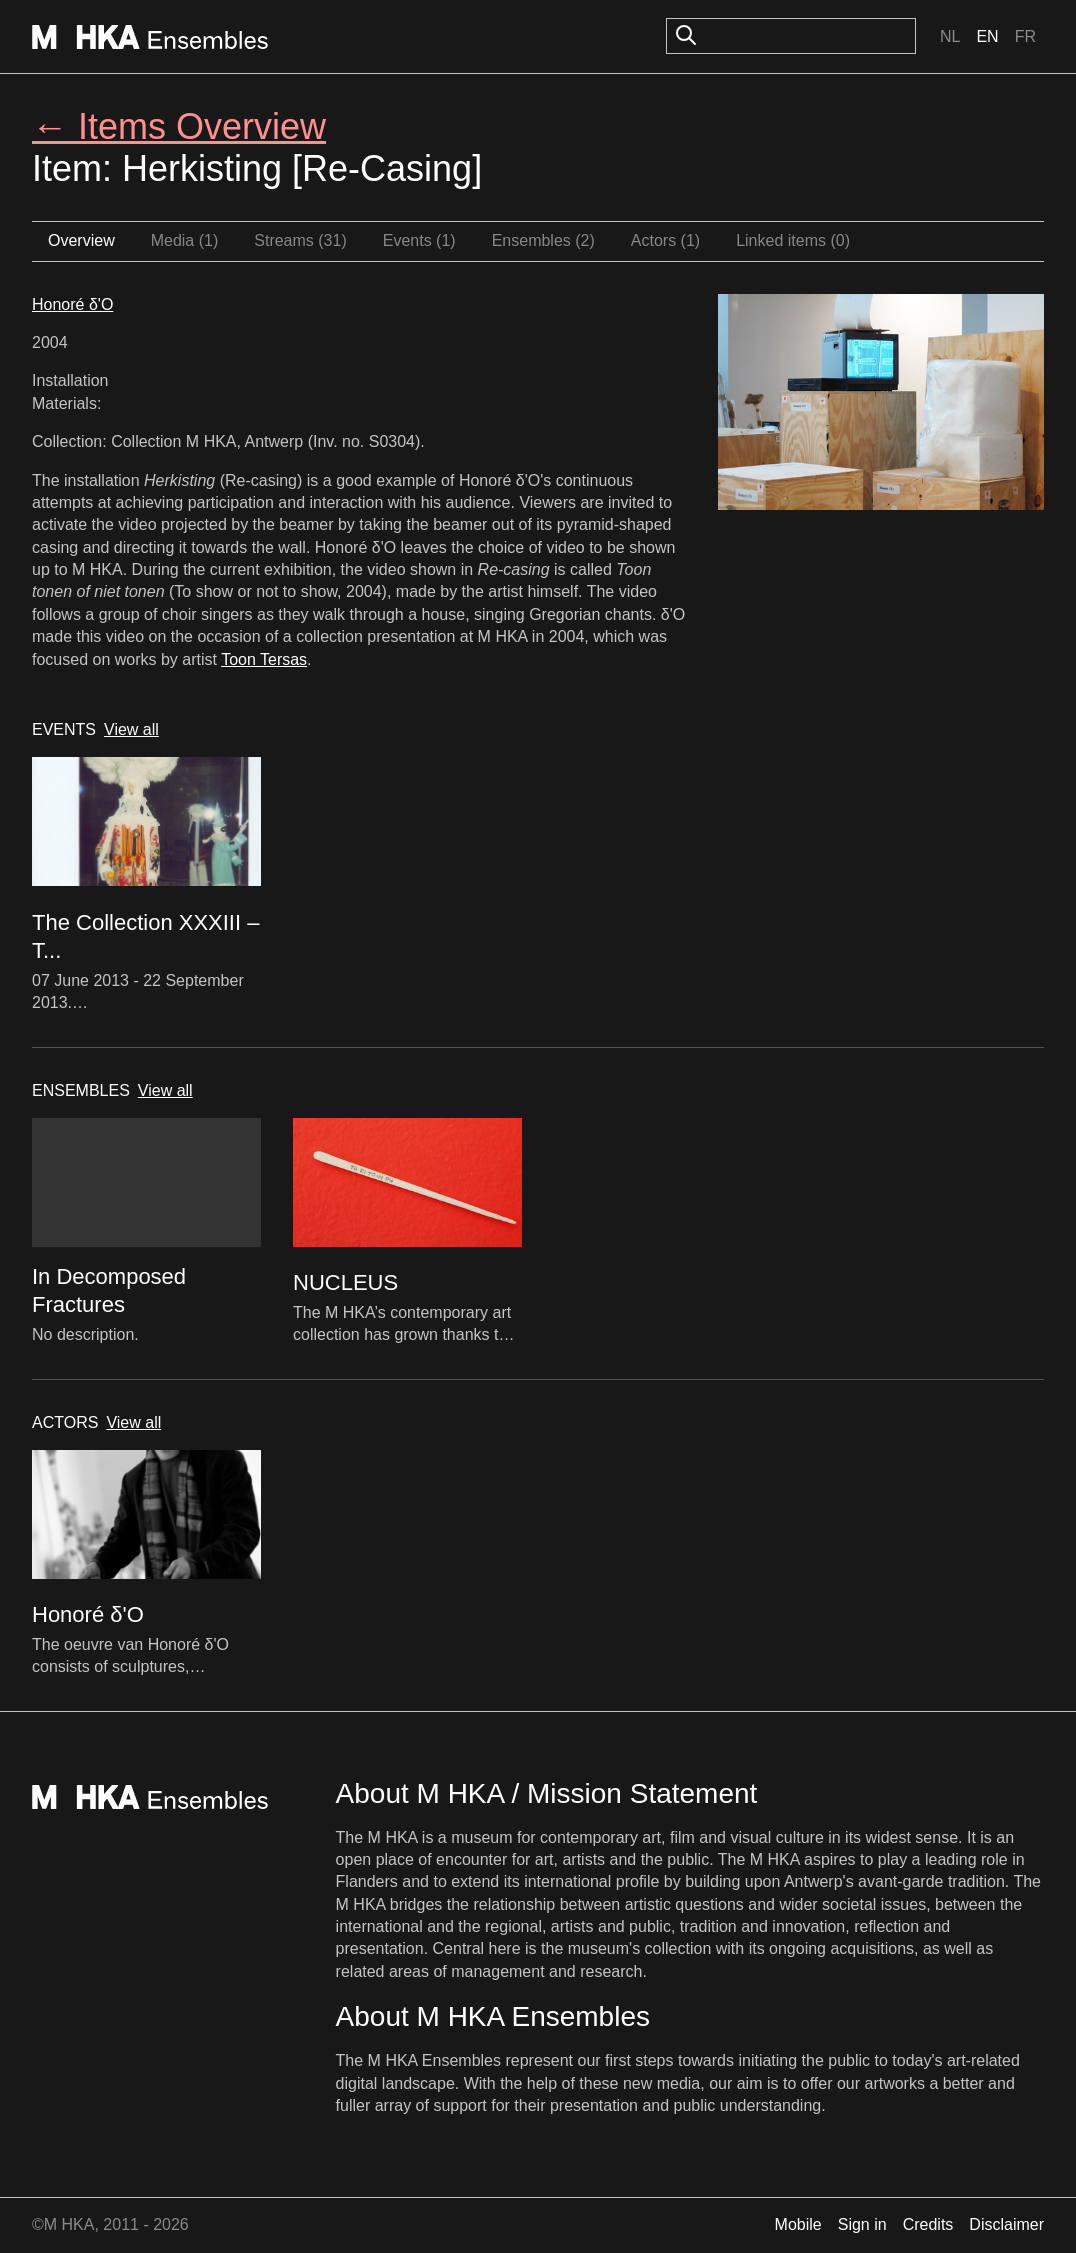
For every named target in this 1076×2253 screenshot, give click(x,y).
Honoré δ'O (72, 304)
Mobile (798, 2224)
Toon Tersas (264, 659)
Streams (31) (300, 240)
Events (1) (419, 240)
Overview (81, 240)
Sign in (862, 2224)
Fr (1025, 36)
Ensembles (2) (543, 240)
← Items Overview (179, 126)
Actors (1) (665, 240)
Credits (928, 2224)
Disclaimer (1006, 2224)
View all (131, 729)
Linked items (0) (793, 240)
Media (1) (185, 240)
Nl (950, 36)
